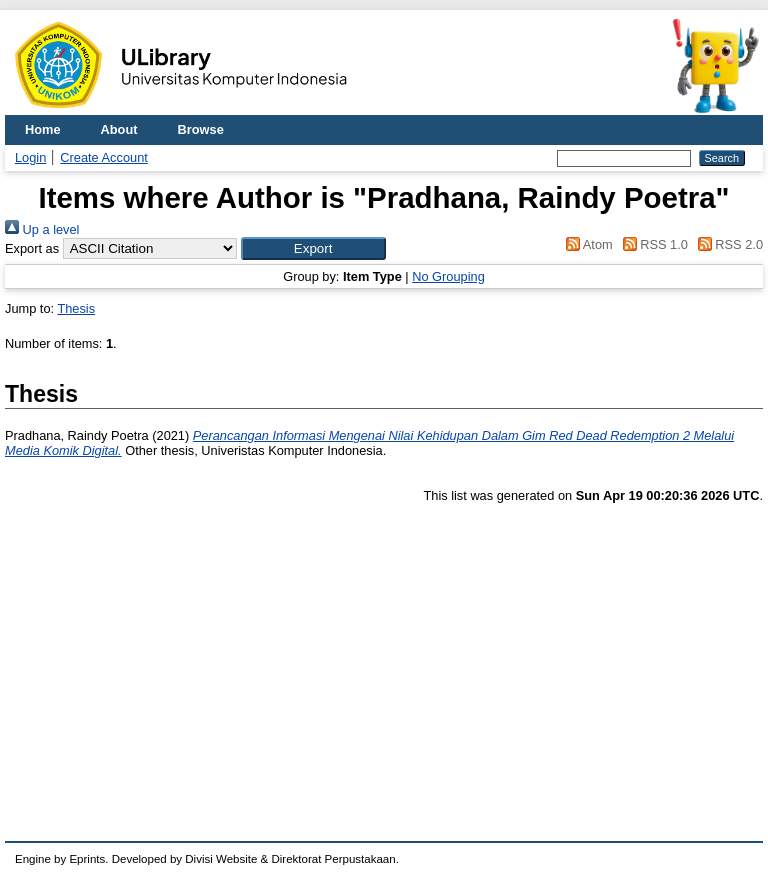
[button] (313, 248)
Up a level (42, 229)
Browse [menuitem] (201, 129)
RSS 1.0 (652, 244)
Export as (32, 248)
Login (30, 157)
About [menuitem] (119, 129)
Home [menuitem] (43, 129)
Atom (586, 244)
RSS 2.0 (727, 244)
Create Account (104, 157)
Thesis (76, 308)
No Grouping (448, 276)
